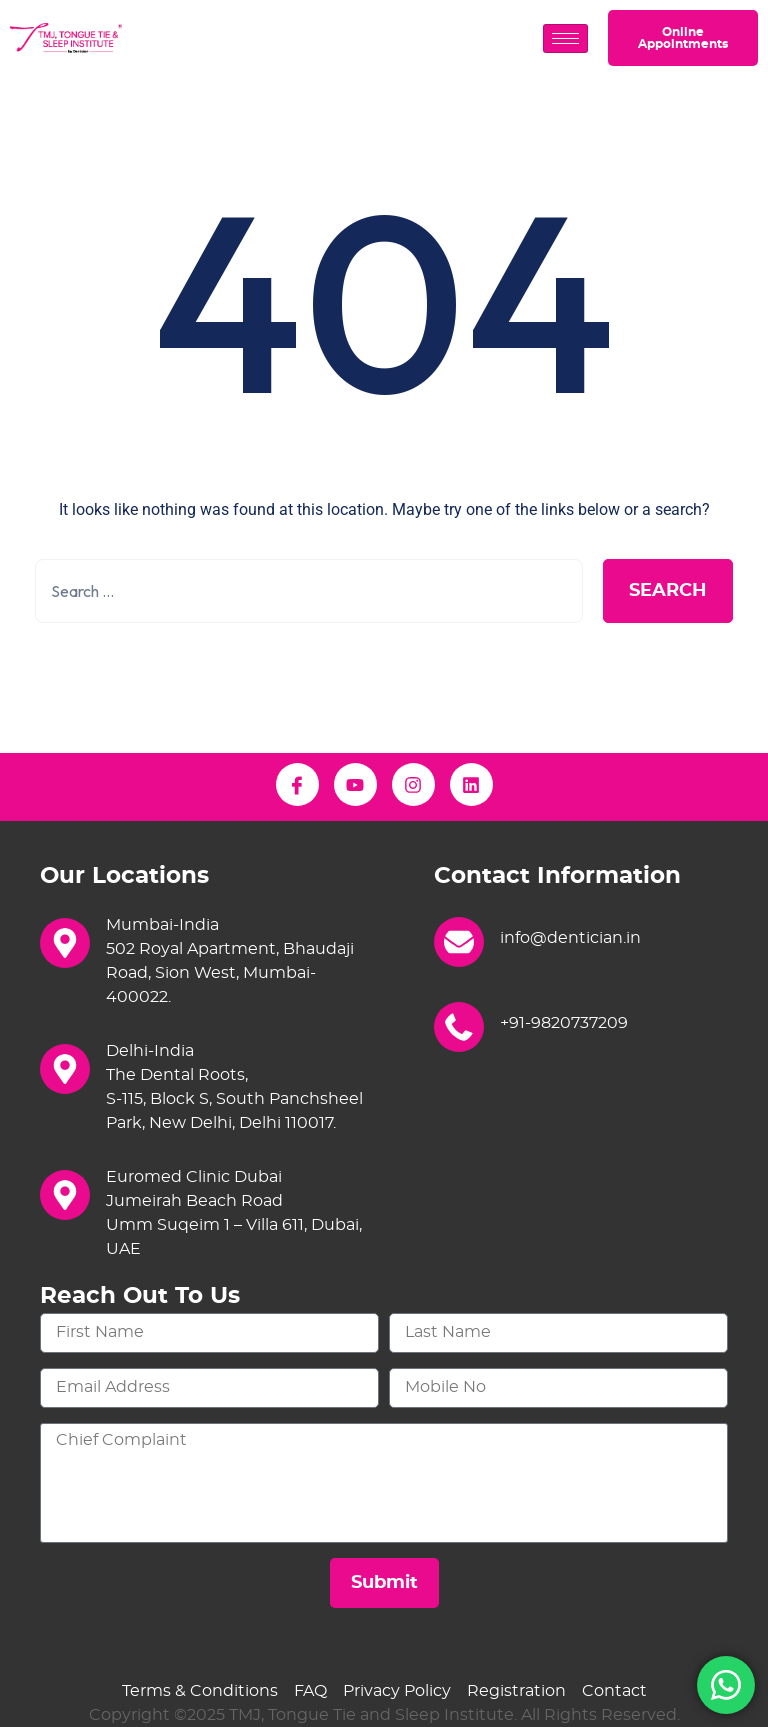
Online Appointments (683, 38)
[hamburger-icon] (565, 38)
